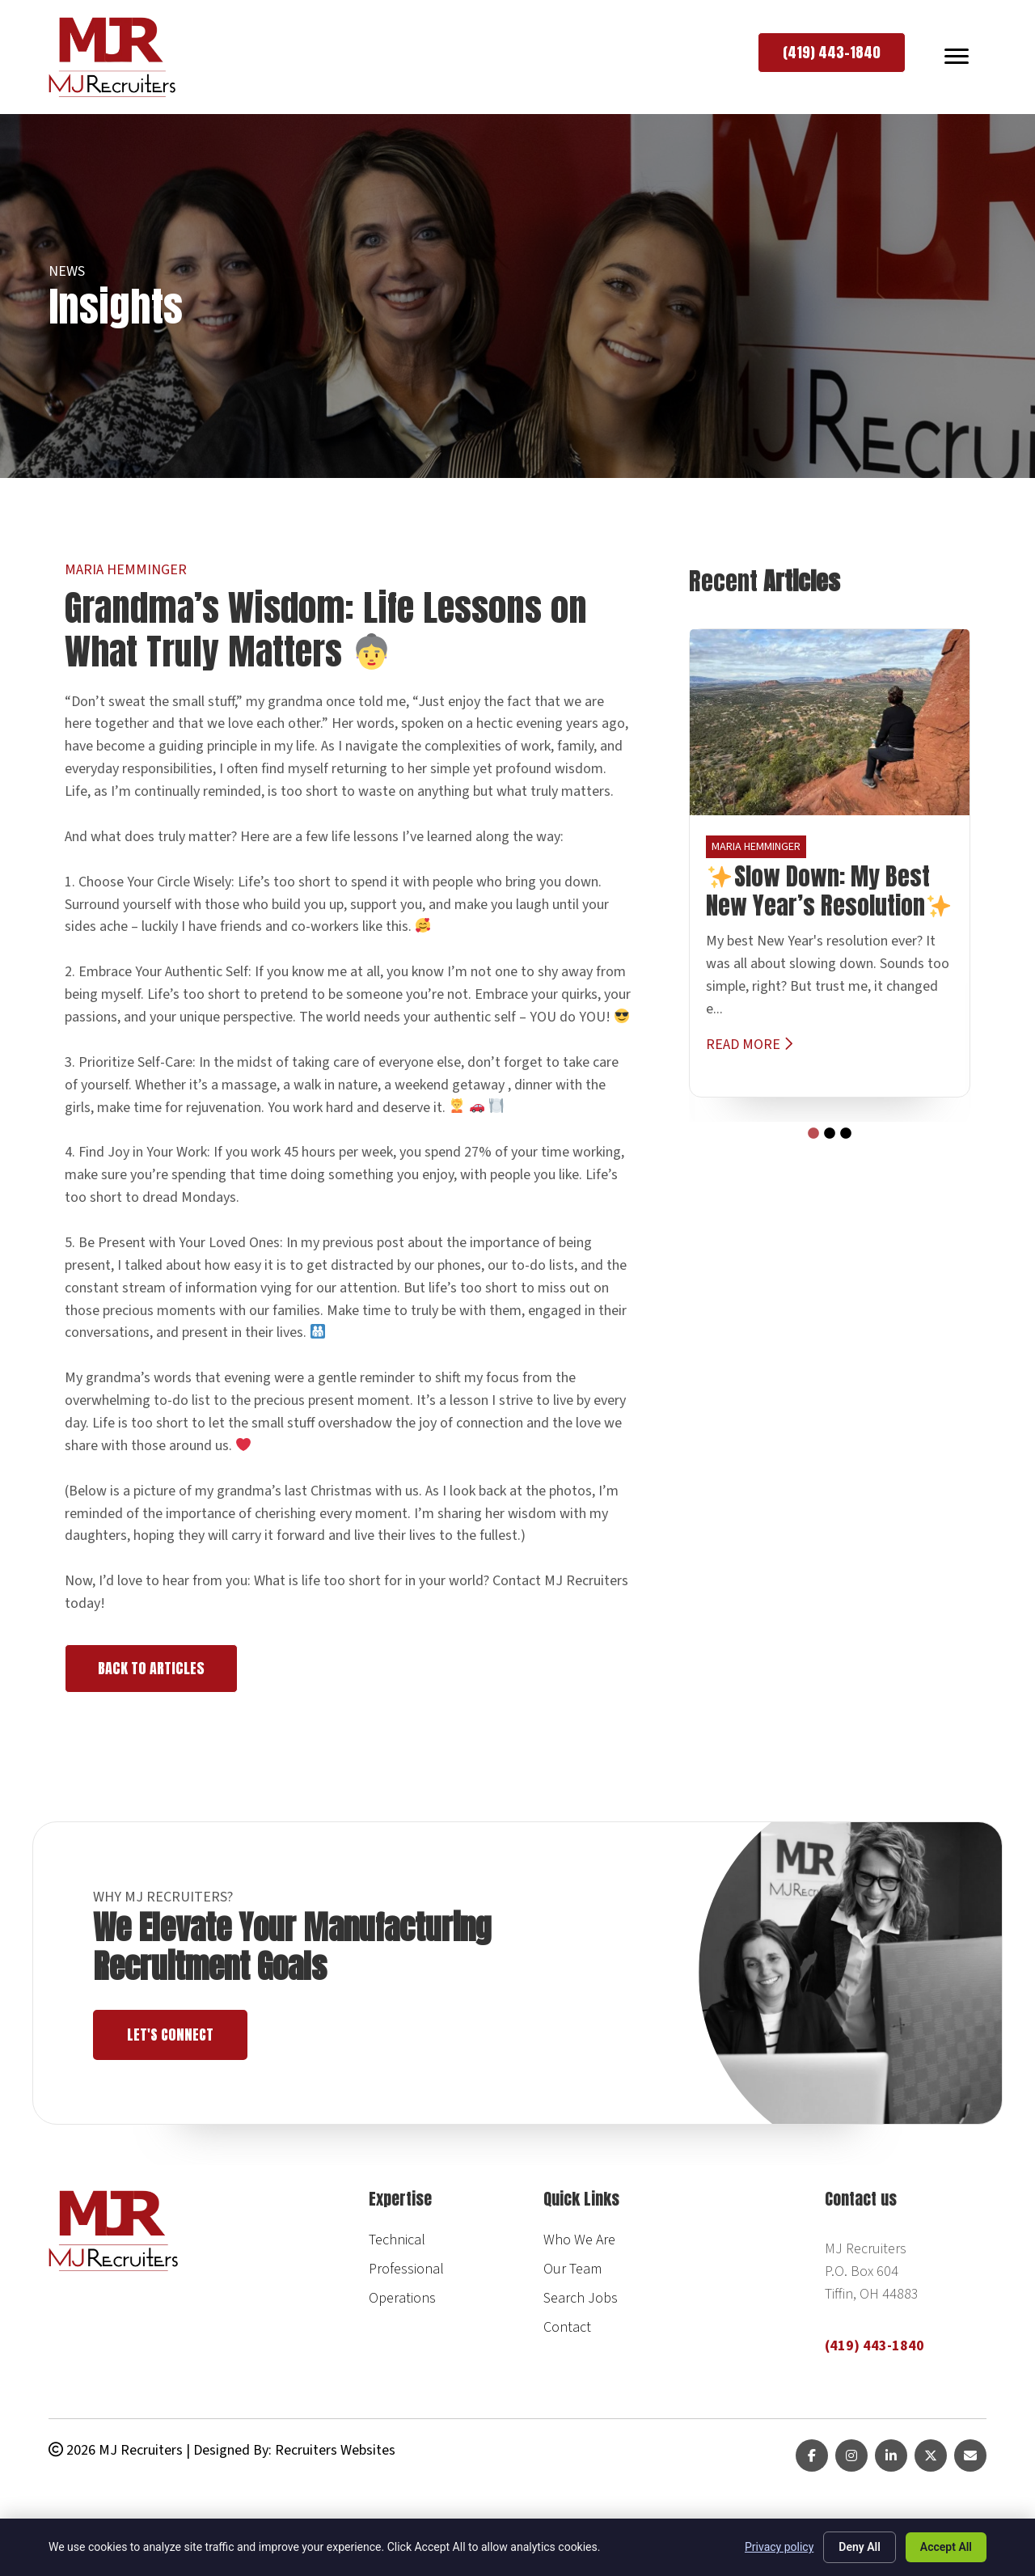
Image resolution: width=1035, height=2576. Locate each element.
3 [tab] (842, 1130)
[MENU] (956, 56)
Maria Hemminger (126, 570)
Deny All (860, 2546)
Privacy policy (779, 2546)
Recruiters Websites (335, 2450)
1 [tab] (809, 1130)
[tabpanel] (829, 863)
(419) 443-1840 (874, 2346)
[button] (832, 52)
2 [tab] (826, 1130)
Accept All (946, 2546)
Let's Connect (176, 2034)
